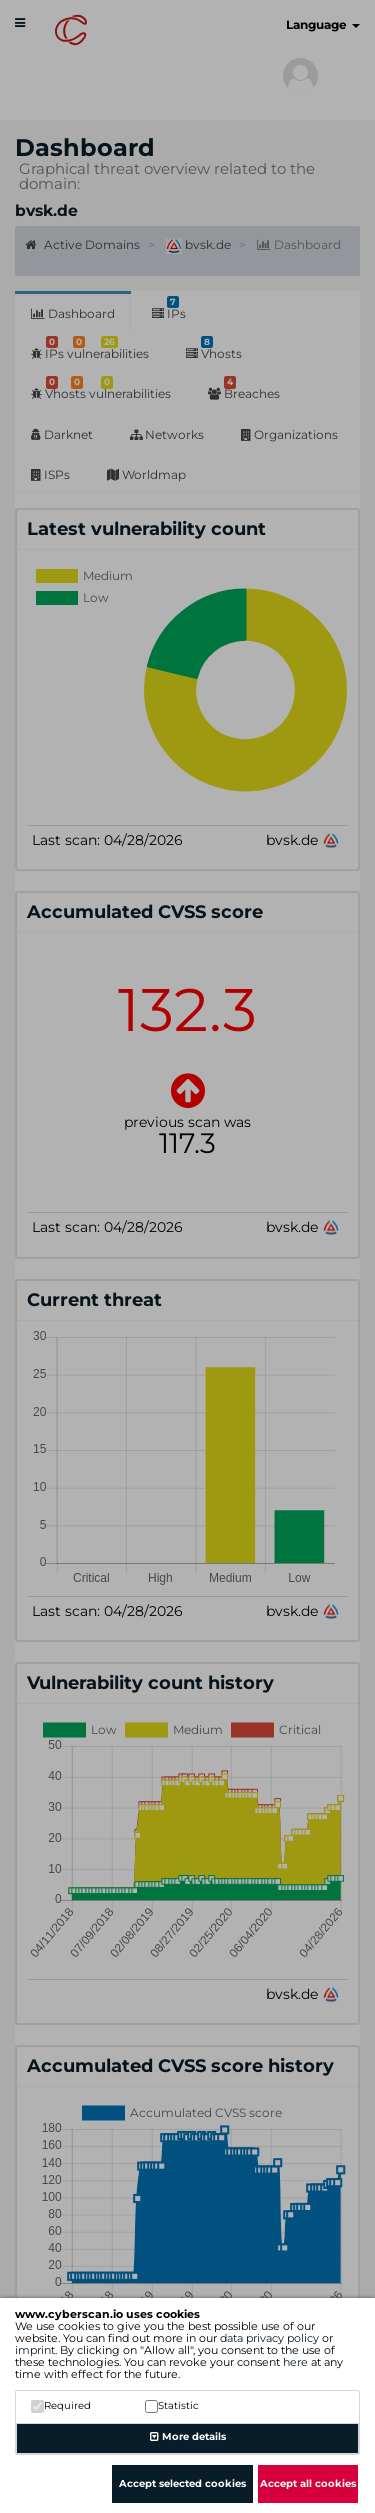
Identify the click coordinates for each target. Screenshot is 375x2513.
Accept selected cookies (182, 2483)
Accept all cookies (308, 2483)
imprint (35, 2350)
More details (188, 2436)
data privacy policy (269, 2338)
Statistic (172, 2405)
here (295, 2362)
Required (61, 2405)
